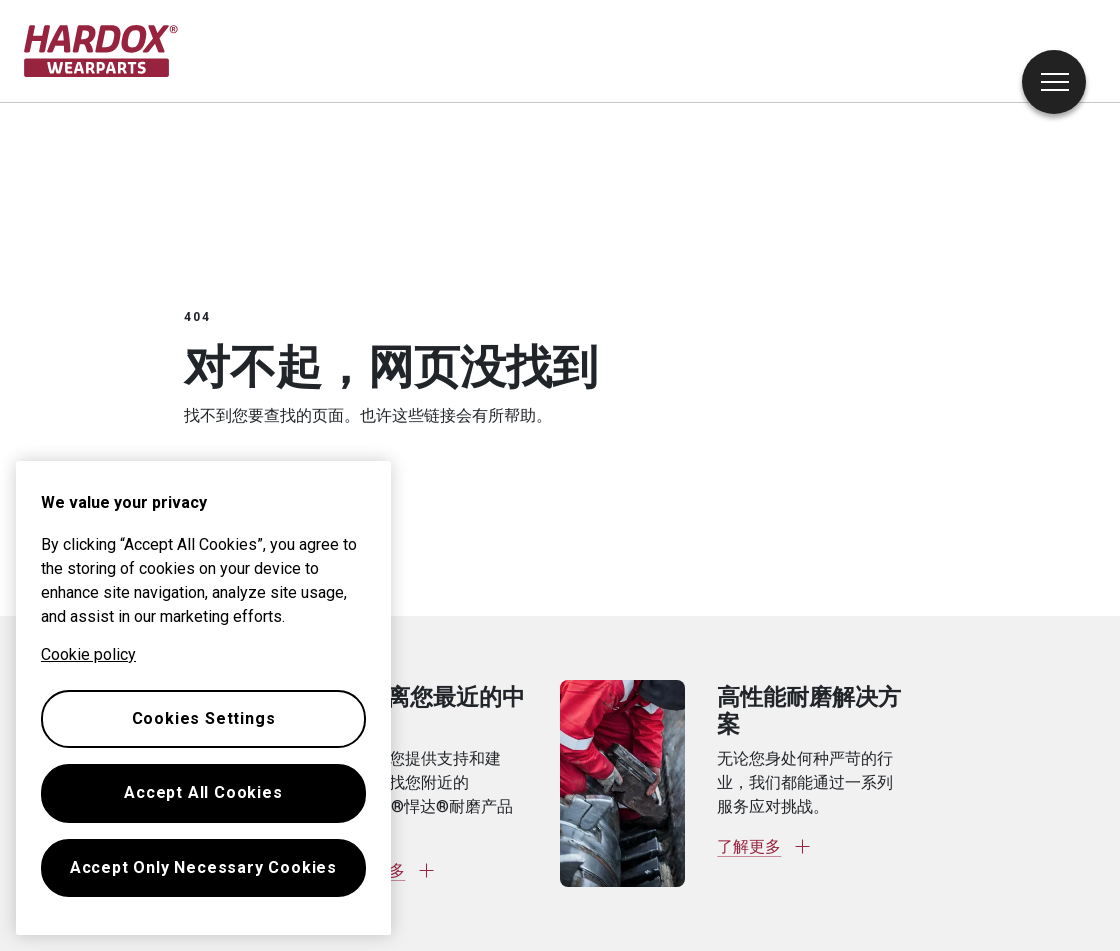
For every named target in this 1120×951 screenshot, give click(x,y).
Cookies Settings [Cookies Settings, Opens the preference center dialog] (204, 718)
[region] (203, 698)
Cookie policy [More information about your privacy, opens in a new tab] (88, 654)
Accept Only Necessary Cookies (203, 867)
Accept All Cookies (203, 792)
